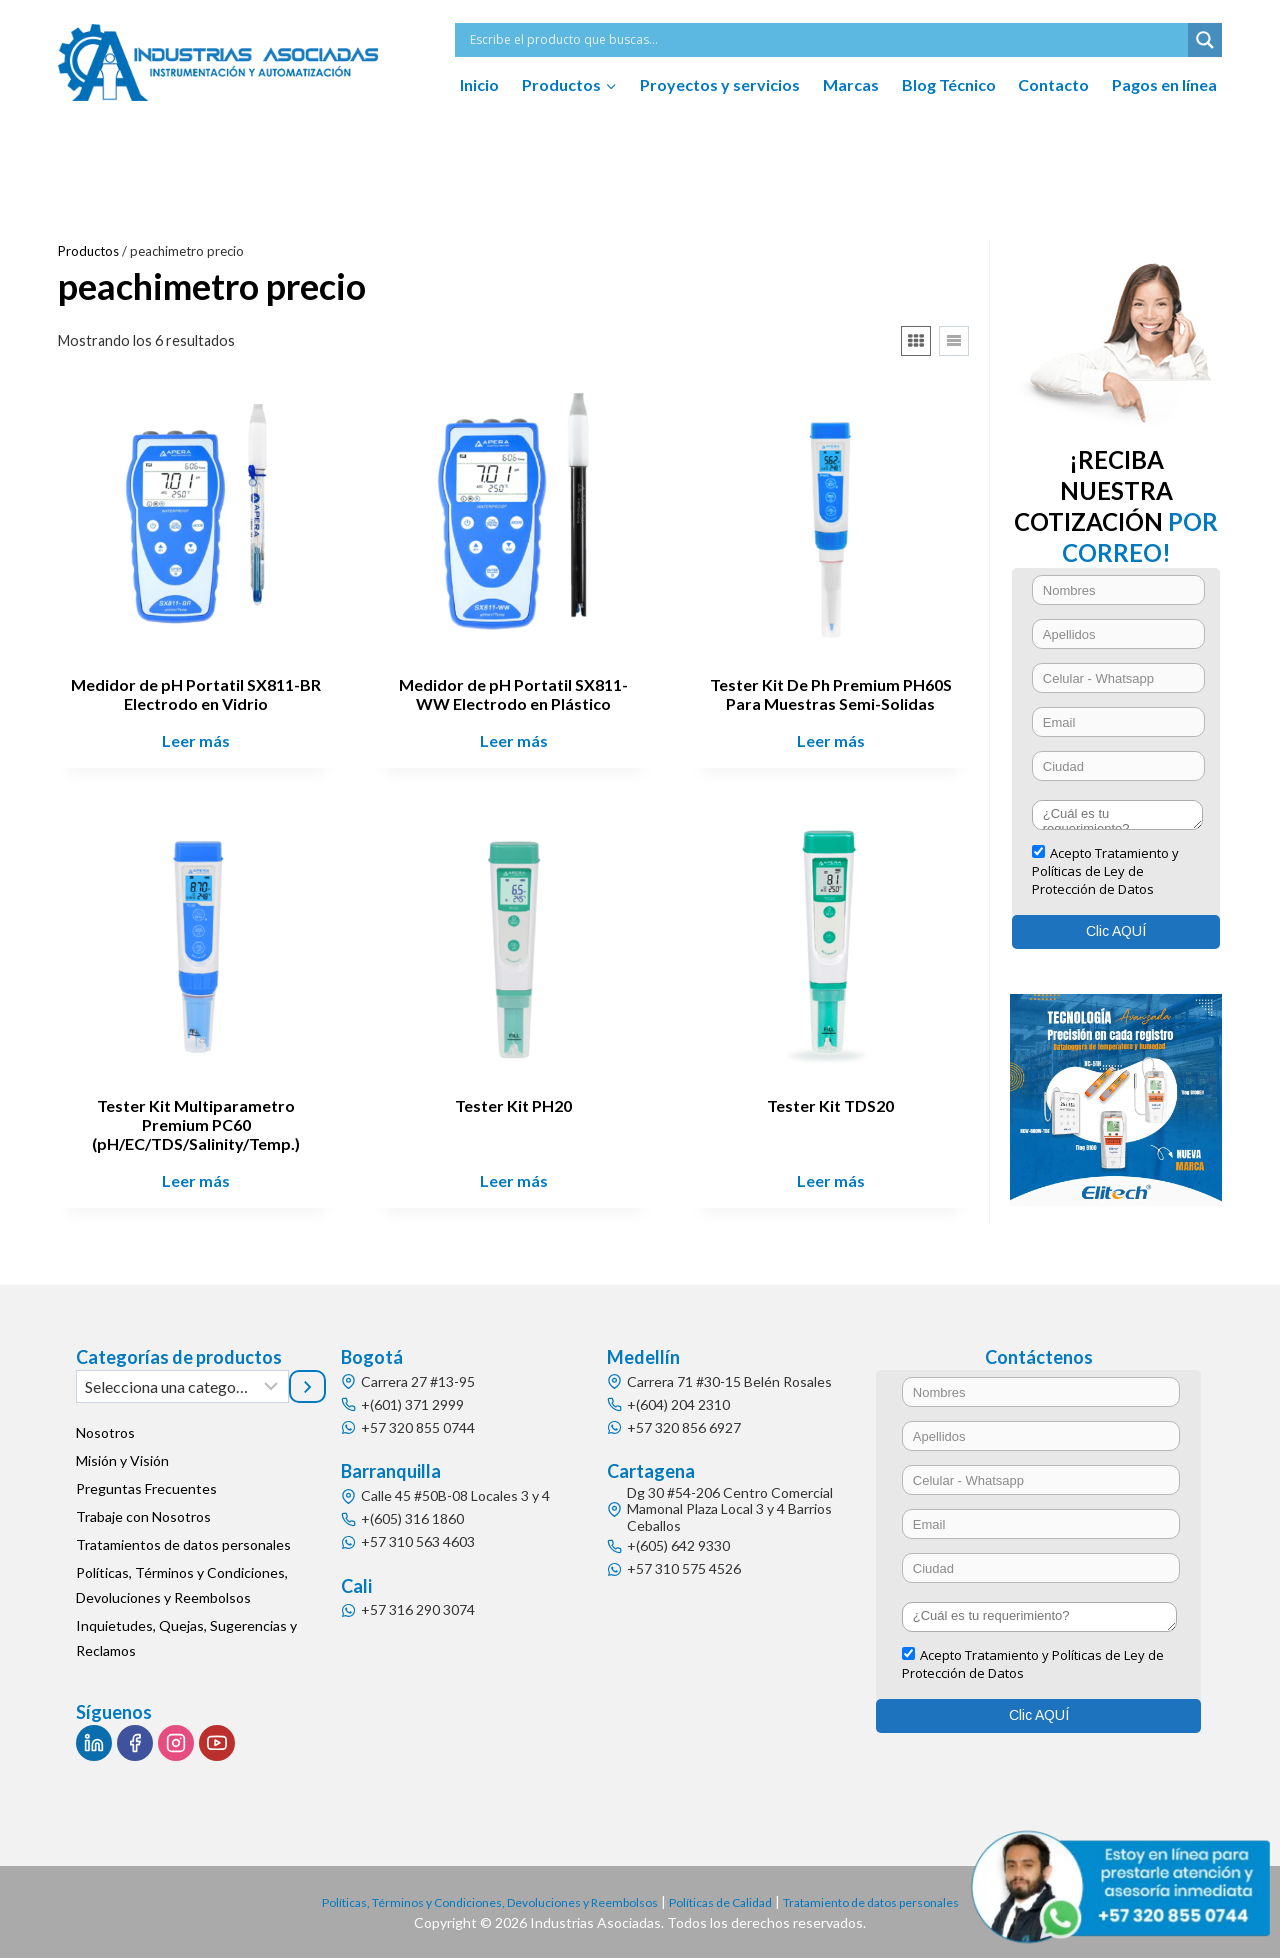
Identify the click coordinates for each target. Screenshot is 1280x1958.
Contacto (1053, 84)
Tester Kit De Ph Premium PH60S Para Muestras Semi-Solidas (831, 694)
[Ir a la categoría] (308, 1386)
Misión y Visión (122, 1460)
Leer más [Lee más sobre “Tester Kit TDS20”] (831, 1180)
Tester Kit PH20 (513, 1105)
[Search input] (826, 40)
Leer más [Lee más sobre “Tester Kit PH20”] (514, 1180)
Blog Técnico (949, 84)
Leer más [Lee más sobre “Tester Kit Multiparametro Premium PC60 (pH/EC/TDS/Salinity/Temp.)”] (196, 1180)
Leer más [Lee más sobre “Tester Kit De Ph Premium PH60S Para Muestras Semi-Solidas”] (831, 740)
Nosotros (105, 1432)
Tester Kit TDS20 (830, 1105)
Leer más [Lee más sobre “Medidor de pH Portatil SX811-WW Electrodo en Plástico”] (514, 740)
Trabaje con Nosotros (143, 1516)
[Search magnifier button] (1205, 40)
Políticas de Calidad (731, 1901)
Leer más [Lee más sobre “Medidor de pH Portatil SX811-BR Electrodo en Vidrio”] (196, 740)
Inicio (479, 84)
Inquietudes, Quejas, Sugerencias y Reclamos (186, 1638)
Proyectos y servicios (720, 84)
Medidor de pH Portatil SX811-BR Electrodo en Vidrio (196, 694)
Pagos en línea (1164, 84)
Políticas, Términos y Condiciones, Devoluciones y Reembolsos (182, 1585)
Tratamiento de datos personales (907, 1901)
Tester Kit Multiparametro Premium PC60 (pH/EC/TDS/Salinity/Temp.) (196, 1124)
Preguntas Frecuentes (146, 1488)
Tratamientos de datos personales (183, 1544)
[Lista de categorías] (182, 1386)
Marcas (851, 84)
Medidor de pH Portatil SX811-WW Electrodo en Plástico (513, 694)
